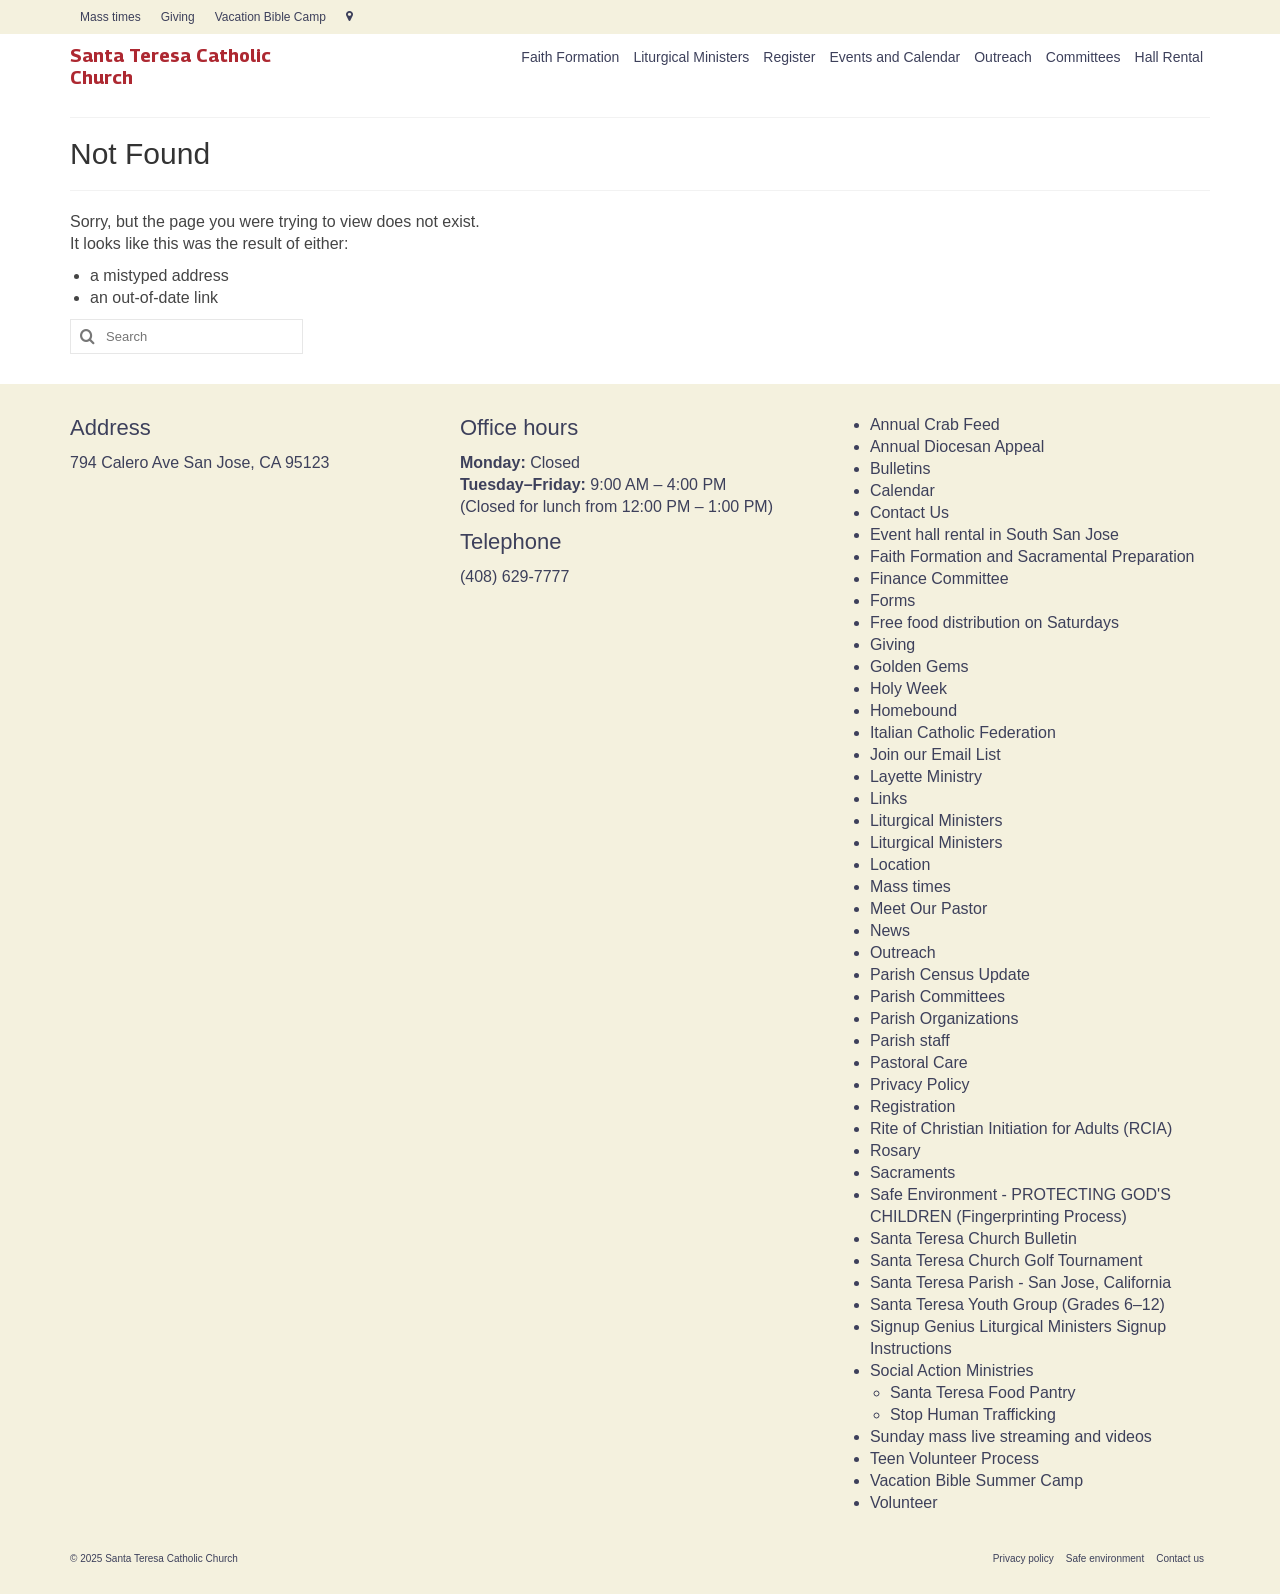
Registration (912, 1106)
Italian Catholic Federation (963, 732)
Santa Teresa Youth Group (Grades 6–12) (1017, 1304)
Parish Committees (937, 996)
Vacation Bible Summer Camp (976, 1480)
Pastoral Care (919, 1062)
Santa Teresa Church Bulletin (973, 1238)
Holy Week (908, 688)
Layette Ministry (926, 776)
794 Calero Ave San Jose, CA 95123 (199, 462)
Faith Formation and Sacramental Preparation (1032, 556)
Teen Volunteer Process (954, 1458)
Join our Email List (935, 754)
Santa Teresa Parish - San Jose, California (1020, 1282)
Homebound (913, 710)
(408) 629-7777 (514, 576)
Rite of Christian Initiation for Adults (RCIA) (1021, 1128)
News (890, 930)
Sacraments (912, 1172)
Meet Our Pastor (928, 908)
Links (888, 798)
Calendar (902, 490)
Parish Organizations (944, 1018)
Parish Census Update (950, 974)
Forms (892, 600)
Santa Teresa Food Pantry (983, 1392)
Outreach (903, 952)
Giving (892, 644)
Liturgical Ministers (936, 820)
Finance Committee (939, 578)
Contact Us (909, 512)
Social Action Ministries (952, 1370)
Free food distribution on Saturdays (994, 622)
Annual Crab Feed (935, 424)
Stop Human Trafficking (973, 1414)
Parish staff (910, 1040)
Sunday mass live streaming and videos (1011, 1436)
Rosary (895, 1150)
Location (900, 864)
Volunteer (904, 1502)
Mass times (910, 886)
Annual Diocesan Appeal (957, 446)
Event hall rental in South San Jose (994, 534)
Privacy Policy (920, 1084)
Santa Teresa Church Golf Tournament (1006, 1260)
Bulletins (900, 468)
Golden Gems (919, 666)
